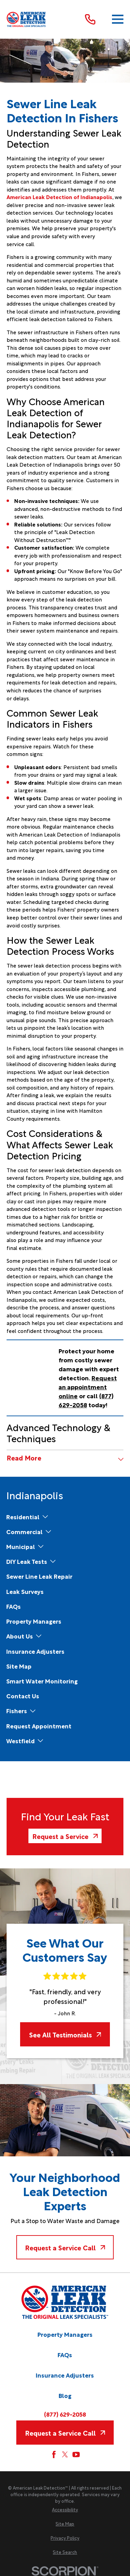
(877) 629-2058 (65, 2414)
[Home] (26, 19)
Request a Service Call (65, 2247)
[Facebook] (54, 2454)
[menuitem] (23, 1516)
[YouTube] (76, 2454)
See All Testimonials (65, 2034)
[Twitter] (65, 2454)
